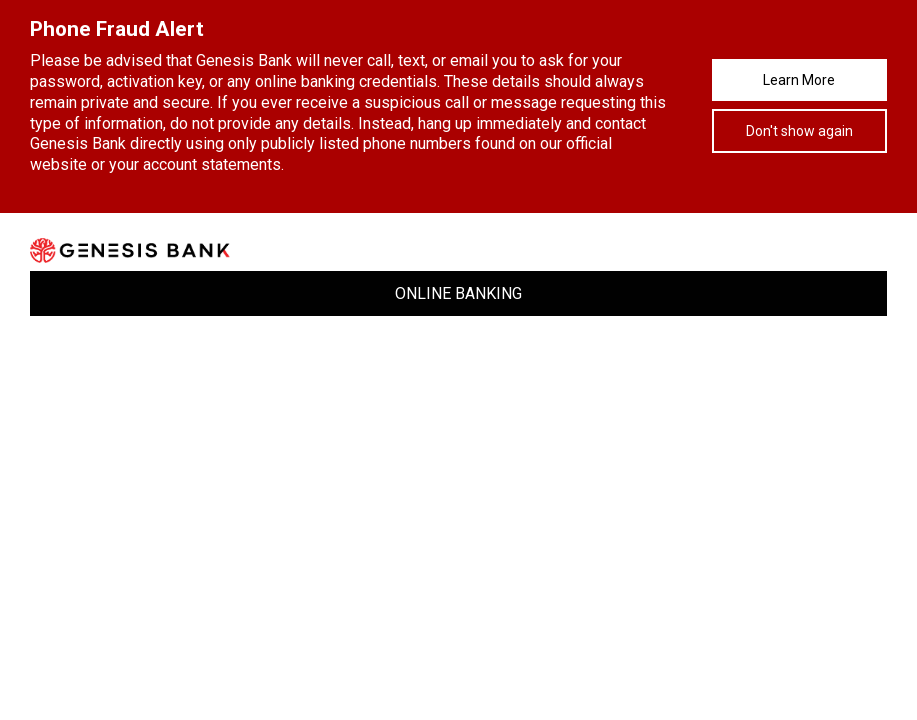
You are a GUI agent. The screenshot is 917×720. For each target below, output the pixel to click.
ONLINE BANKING (458, 293)
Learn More (799, 80)
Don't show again (799, 131)
